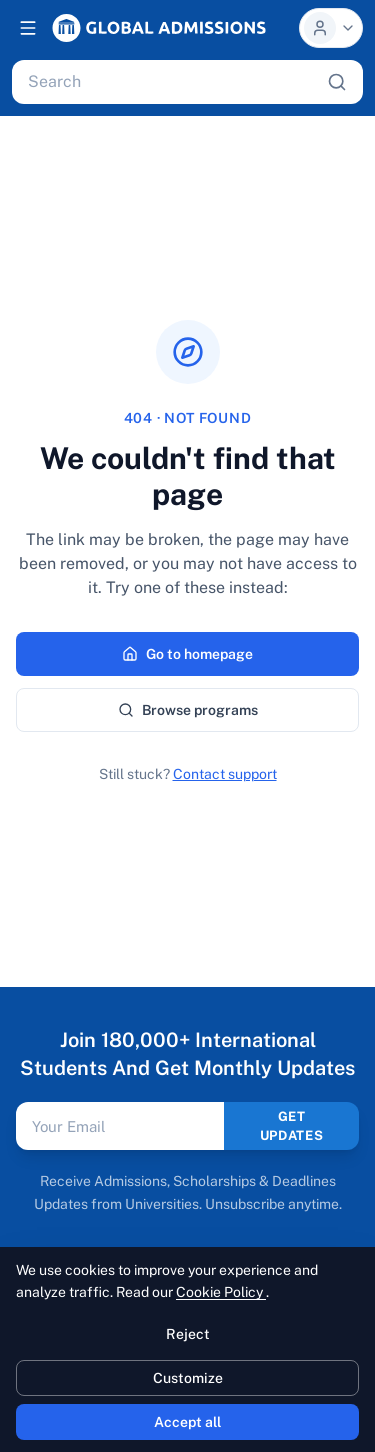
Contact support (225, 774)
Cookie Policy (221, 1292)
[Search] (337, 82)
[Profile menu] (331, 28)
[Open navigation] (28, 28)
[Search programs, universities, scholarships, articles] (173, 82)
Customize (188, 1378)
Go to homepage (187, 654)
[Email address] (120, 1126)
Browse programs (188, 710)
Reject (188, 1334)
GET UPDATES (292, 1126)
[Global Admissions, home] (159, 28)
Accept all (187, 1422)
